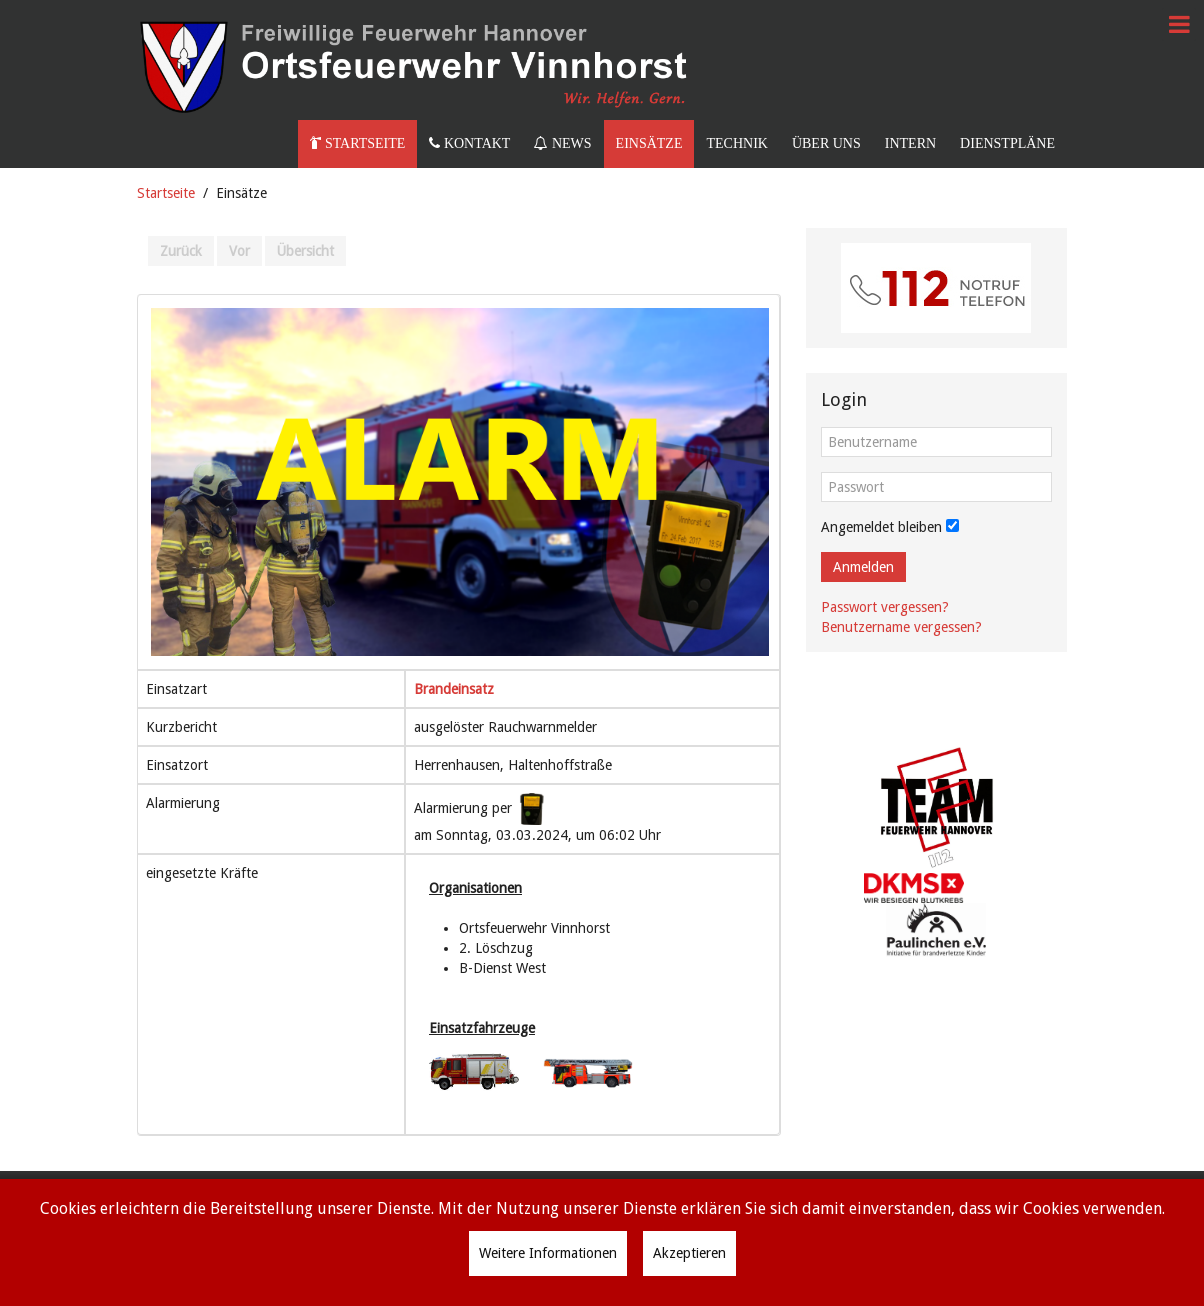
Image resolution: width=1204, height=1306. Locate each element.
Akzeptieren (689, 1253)
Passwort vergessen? (885, 607)
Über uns (826, 143)
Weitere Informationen (548, 1253)
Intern (910, 143)
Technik (736, 143)
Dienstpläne (1007, 143)
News (562, 143)
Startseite (357, 143)
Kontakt (469, 143)
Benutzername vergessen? (901, 627)
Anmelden (863, 567)
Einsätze (649, 143)
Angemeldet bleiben (881, 527)
